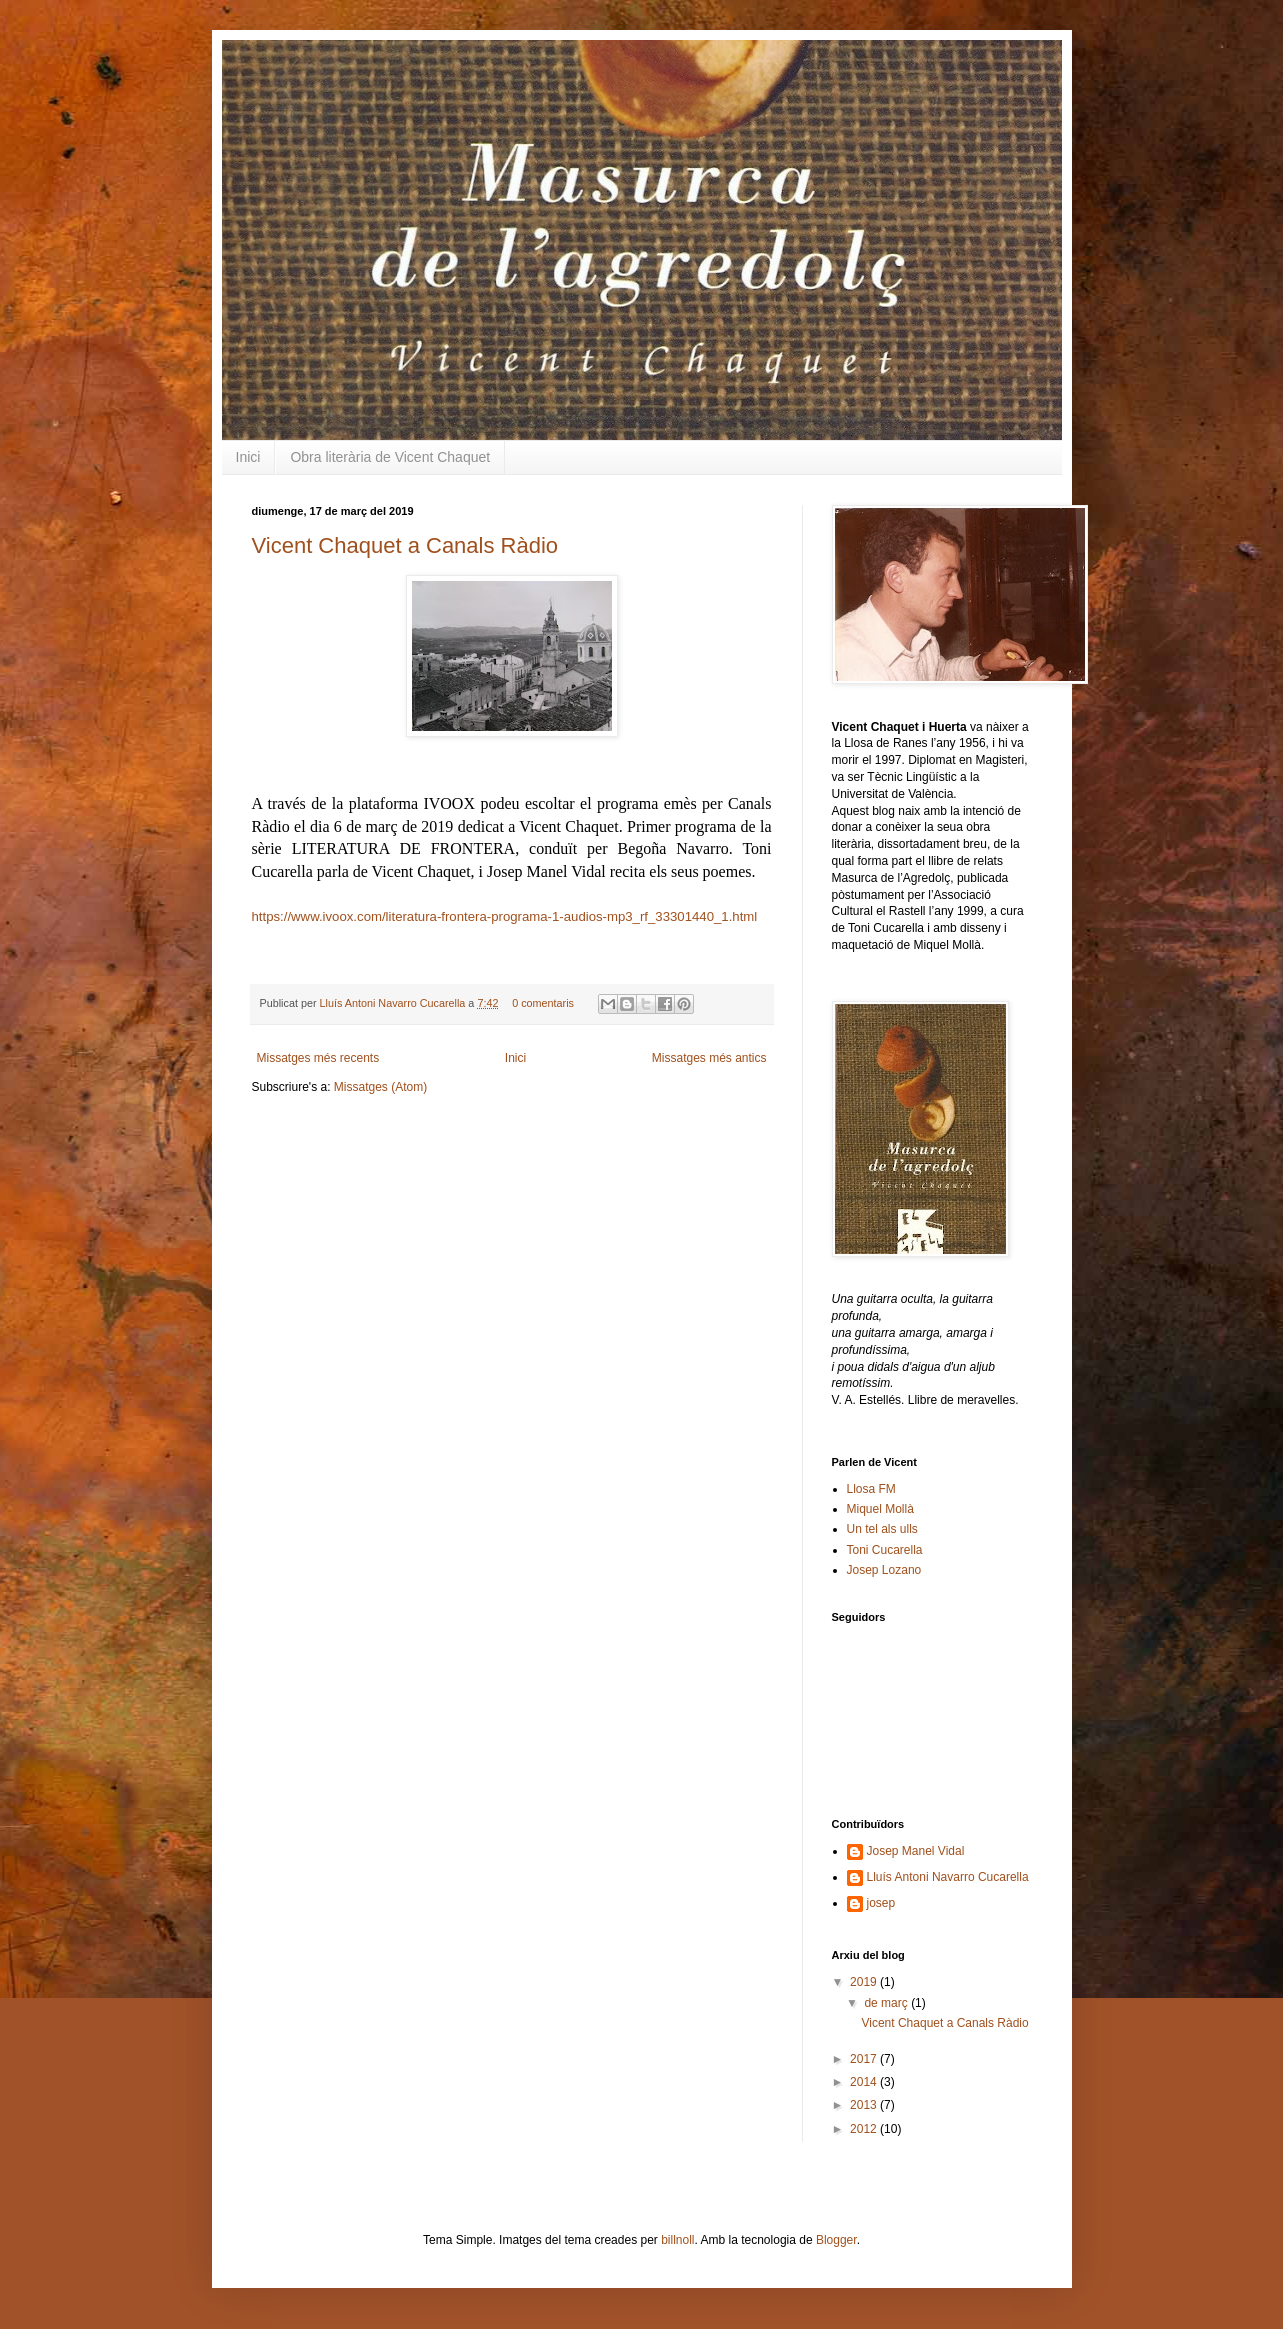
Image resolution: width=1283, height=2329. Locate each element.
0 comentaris (543, 1003)
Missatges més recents (318, 1058)
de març (887, 2003)
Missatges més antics (709, 1058)
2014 (865, 2082)
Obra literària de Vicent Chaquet (390, 457)
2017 (865, 2059)
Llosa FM (871, 1489)
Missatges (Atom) (380, 1087)
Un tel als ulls (882, 1529)
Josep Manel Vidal (916, 1851)
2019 (865, 1982)
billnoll (677, 2240)
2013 (865, 2105)
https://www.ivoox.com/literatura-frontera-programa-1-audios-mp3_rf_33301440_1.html (505, 916)
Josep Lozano (884, 1570)
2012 (865, 2129)
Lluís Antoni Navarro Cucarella (394, 1003)
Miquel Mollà (880, 1509)
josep (881, 1903)
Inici (248, 457)
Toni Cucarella (885, 1550)
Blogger (836, 2240)
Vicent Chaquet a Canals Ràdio (405, 545)
